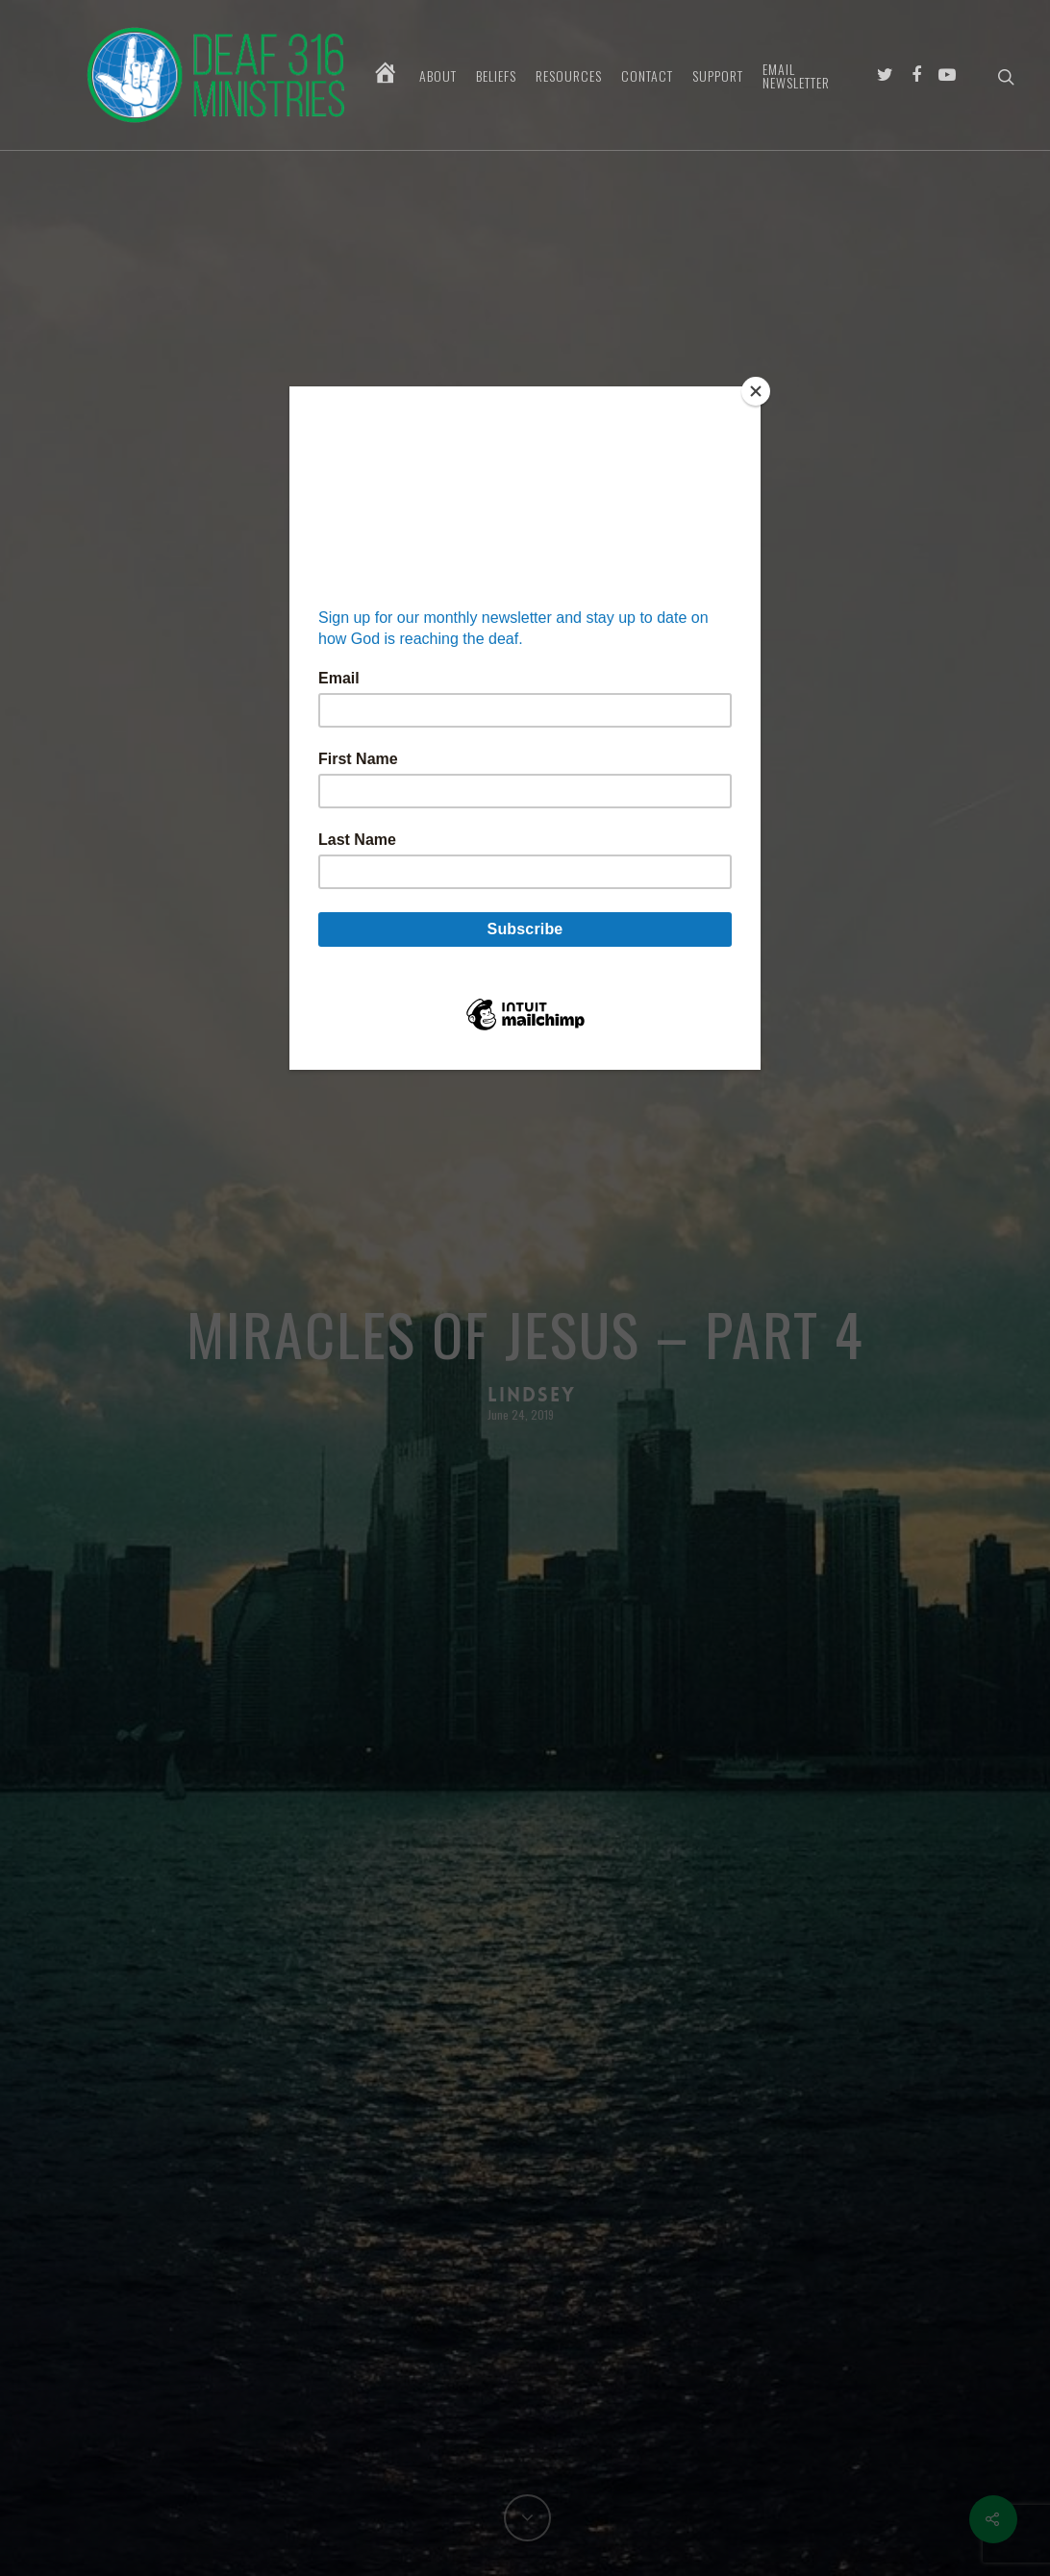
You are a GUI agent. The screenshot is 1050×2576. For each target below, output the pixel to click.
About (438, 76)
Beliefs (496, 76)
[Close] (755, 391)
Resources (569, 76)
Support (717, 76)
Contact (647, 76)
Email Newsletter (796, 75)
